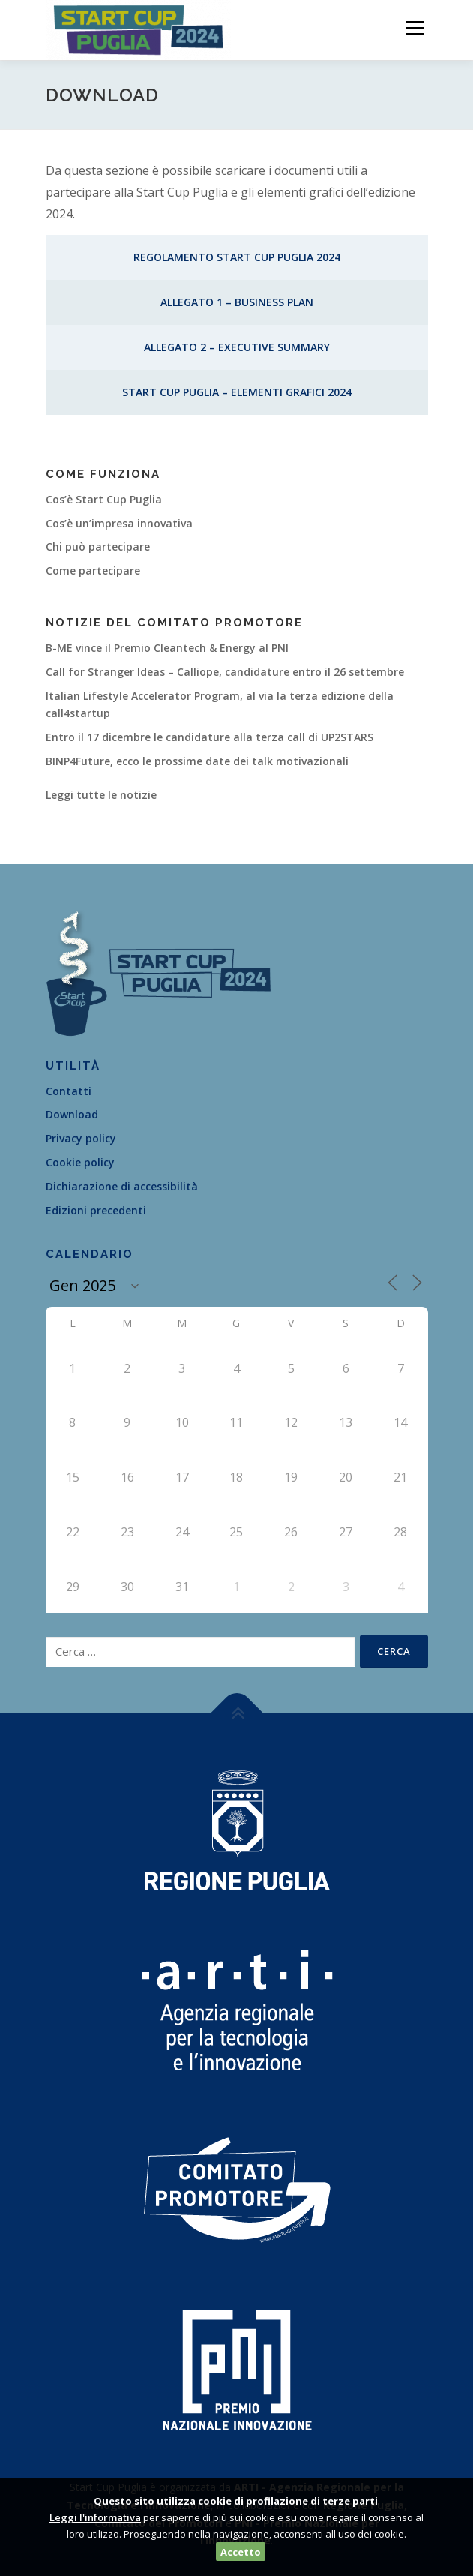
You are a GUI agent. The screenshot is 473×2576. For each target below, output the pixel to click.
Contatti (68, 1091)
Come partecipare (93, 570)
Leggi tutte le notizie (101, 795)
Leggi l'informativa (95, 2517)
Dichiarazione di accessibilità (122, 1186)
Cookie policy (80, 1162)
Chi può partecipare (98, 546)
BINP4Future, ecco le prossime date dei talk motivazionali (197, 761)
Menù (414, 28)
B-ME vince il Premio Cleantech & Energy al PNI (167, 648)
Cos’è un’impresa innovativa (119, 523)
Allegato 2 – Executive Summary (237, 347)
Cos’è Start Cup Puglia (104, 499)
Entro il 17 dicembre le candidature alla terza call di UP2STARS (209, 737)
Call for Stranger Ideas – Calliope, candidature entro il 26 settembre (225, 672)
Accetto (240, 2552)
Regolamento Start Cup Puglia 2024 (236, 257)
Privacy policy (81, 1138)
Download (72, 1114)
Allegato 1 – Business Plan (236, 302)
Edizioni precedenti (96, 1210)
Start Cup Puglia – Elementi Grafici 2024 (237, 392)
